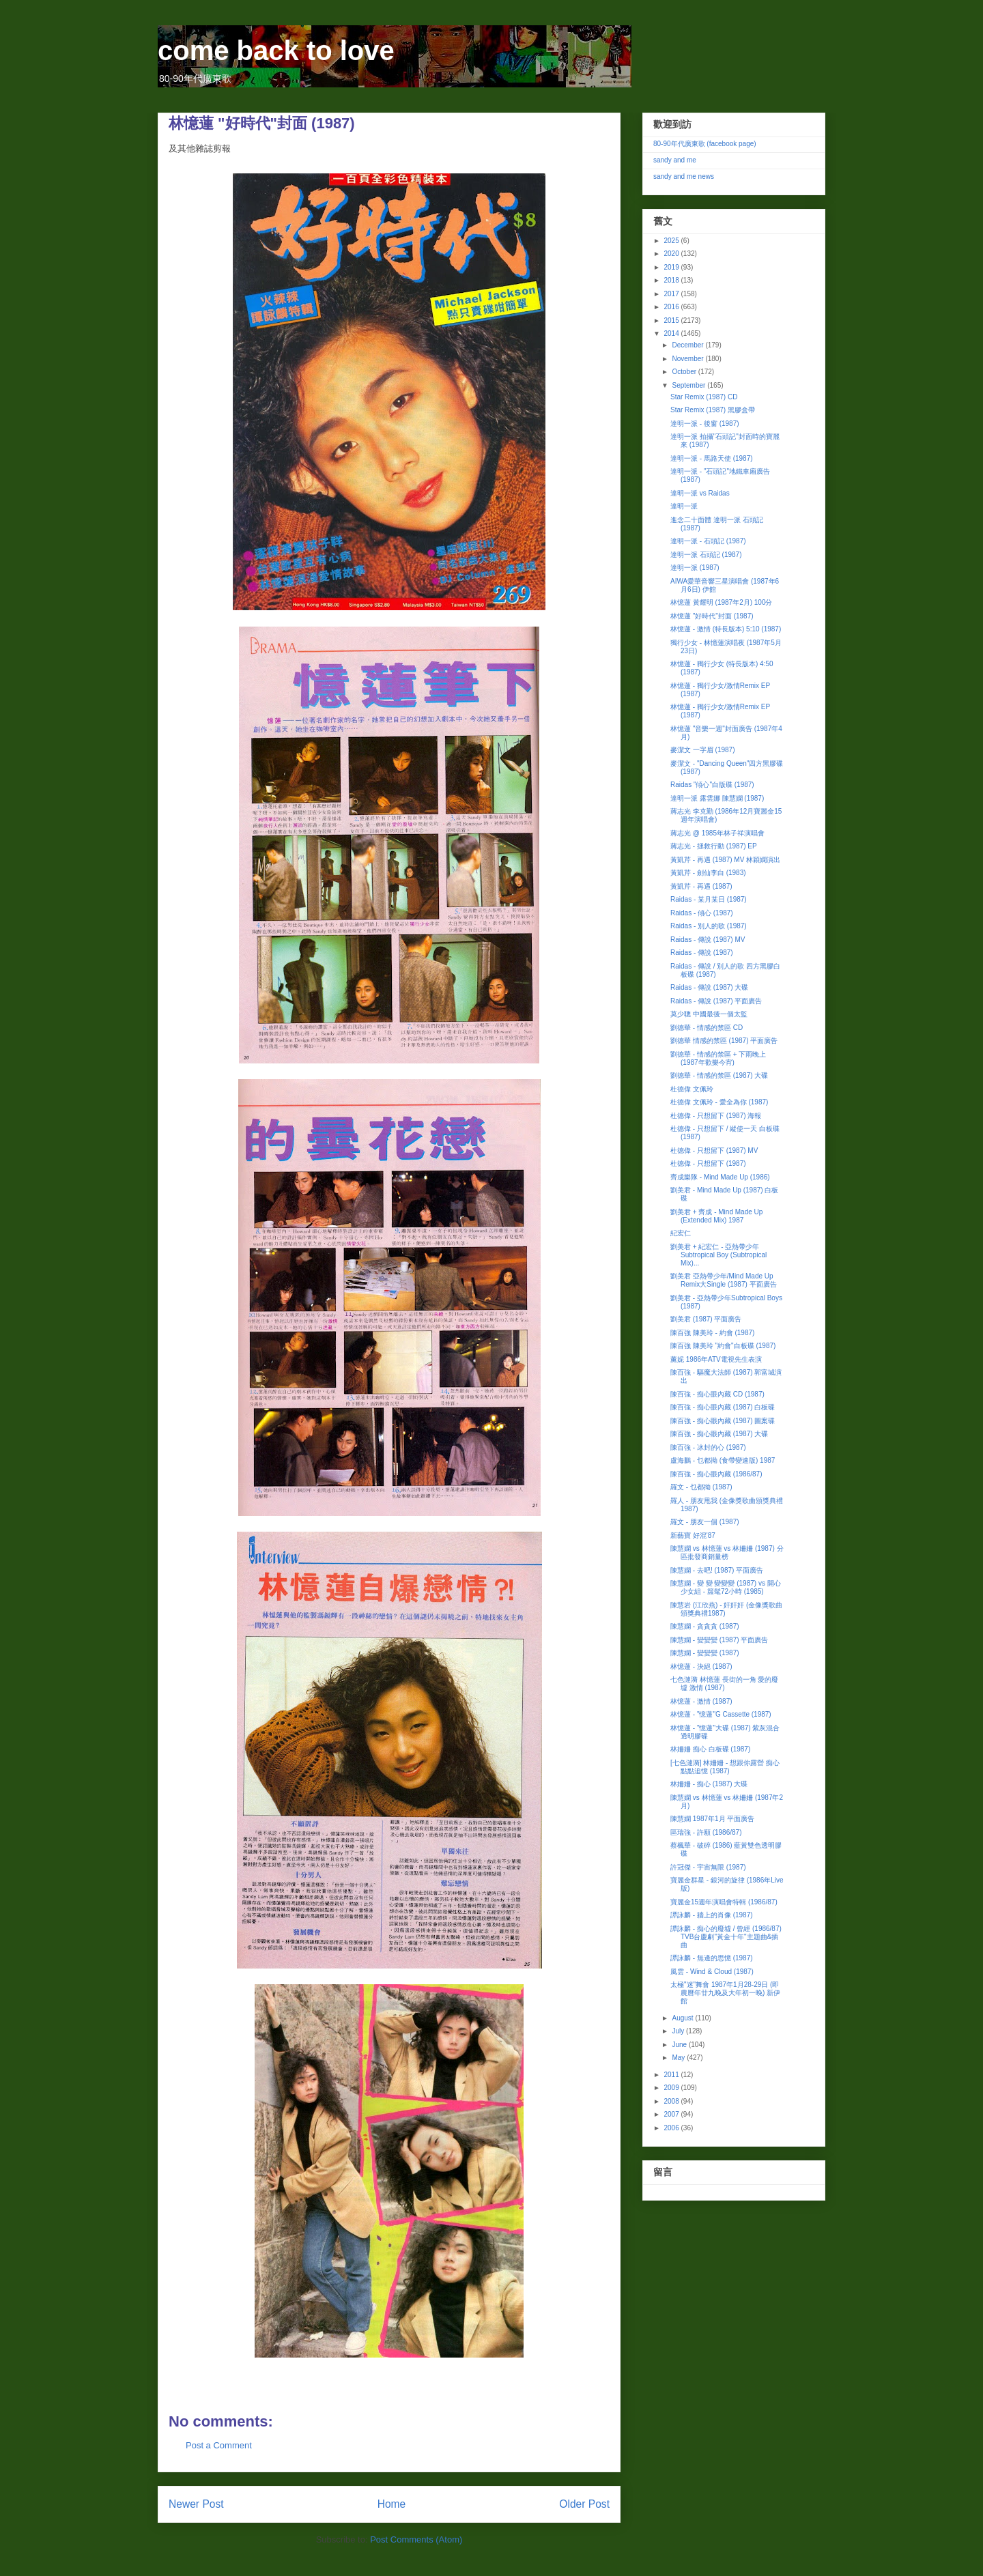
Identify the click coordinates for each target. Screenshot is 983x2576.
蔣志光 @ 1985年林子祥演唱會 (717, 833)
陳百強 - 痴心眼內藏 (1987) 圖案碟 (722, 1421)
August (683, 2018)
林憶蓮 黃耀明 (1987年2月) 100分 (721, 602)
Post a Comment (219, 2445)
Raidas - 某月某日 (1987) (708, 899)
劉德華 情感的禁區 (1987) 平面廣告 (724, 1040)
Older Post (584, 2504)
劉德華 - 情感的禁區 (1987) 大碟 (719, 1075)
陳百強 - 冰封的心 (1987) (708, 1447)
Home (391, 2504)
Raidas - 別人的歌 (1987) (708, 926)
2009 (672, 2087)
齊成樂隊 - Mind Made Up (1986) (720, 1177)
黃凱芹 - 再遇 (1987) (701, 886)
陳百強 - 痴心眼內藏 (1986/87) (716, 1474)
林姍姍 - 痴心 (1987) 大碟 (708, 1784)
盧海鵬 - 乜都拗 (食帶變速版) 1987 (722, 1460)
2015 (672, 320)
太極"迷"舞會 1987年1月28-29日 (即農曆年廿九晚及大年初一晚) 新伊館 (725, 1993)
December (688, 345)
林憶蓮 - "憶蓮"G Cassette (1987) (720, 1714)
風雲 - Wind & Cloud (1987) (712, 1971)
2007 (672, 2114)
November (688, 358)
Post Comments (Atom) (416, 2539)
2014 (672, 333)
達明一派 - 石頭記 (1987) (708, 541)
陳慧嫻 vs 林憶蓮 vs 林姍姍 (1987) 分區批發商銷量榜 (727, 1552)
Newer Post (196, 2504)
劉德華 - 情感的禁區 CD (706, 1027)
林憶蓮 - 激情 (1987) (701, 1701)
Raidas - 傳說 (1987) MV (707, 939)
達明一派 (684, 506)
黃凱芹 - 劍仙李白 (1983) (708, 872)
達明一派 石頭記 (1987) (705, 554)
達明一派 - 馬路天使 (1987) (711, 458)
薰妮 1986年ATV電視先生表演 (716, 1359)
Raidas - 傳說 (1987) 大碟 (709, 987)
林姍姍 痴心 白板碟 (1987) (710, 1749)
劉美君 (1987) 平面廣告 (705, 1319)
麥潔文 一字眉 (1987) (702, 750)
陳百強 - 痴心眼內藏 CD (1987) (717, 1394)
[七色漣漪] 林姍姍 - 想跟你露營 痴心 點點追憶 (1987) (725, 1767)
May (679, 2057)
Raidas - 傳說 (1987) (701, 952)
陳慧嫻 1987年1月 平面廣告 (712, 1818)
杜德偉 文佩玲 (691, 1089)
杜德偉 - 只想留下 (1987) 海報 (715, 1115)
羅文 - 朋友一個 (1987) (704, 1522)
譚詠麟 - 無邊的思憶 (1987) (711, 1958)
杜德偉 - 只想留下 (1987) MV (714, 1150)
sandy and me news (683, 176)
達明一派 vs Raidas (700, 493)
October (685, 371)
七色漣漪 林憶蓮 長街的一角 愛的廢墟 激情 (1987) (724, 1683)
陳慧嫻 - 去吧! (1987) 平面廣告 (716, 1570)
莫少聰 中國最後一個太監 (708, 1014)
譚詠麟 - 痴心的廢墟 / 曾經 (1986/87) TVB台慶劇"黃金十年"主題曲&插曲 (726, 1937)
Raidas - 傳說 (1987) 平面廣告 (716, 1001)
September (689, 385)
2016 (672, 307)
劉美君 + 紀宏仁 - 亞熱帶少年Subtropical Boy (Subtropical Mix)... (718, 1255)
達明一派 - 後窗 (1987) (704, 423)
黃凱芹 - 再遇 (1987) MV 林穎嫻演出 (725, 859)
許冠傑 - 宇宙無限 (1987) (708, 1867)
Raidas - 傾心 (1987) (701, 913)
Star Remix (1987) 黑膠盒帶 (712, 410)
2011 (672, 2074)
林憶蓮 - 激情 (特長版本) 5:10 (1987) (725, 629)
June (680, 2044)
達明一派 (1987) (695, 567)
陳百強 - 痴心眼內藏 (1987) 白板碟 (722, 1407)
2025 (672, 240)
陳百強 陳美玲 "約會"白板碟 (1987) (722, 1345)
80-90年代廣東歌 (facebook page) (704, 143)
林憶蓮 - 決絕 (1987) (701, 1666)
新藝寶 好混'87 (692, 1535)
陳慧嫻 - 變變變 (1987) (704, 1653)
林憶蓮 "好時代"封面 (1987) (712, 616)
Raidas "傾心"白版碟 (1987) (712, 784)
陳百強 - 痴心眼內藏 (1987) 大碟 (719, 1433)
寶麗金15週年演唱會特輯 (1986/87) (724, 1902)
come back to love (276, 50)
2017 (672, 294)
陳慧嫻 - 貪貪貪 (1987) (704, 1626)
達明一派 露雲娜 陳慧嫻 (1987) (717, 798)
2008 (672, 2101)
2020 (672, 253)
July (679, 2031)
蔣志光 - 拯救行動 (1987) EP (713, 846)
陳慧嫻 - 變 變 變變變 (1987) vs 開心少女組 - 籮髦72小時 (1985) (725, 1587)
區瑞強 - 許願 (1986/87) (705, 1832)
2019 (672, 267)
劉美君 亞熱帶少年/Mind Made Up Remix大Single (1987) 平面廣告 (723, 1280)
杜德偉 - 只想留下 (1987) (708, 1163)
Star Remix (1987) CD (703, 397)
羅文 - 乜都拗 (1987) (701, 1487)
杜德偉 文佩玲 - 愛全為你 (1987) (719, 1102)
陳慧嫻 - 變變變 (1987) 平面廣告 (719, 1640)
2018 (672, 280)
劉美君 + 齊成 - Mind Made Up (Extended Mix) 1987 (716, 1216)
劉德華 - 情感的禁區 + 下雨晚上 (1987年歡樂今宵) (718, 1058)
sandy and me (674, 160)
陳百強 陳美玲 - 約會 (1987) (712, 1332)
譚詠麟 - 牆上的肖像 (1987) (711, 1915)
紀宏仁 (680, 1233)
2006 (672, 2128)
